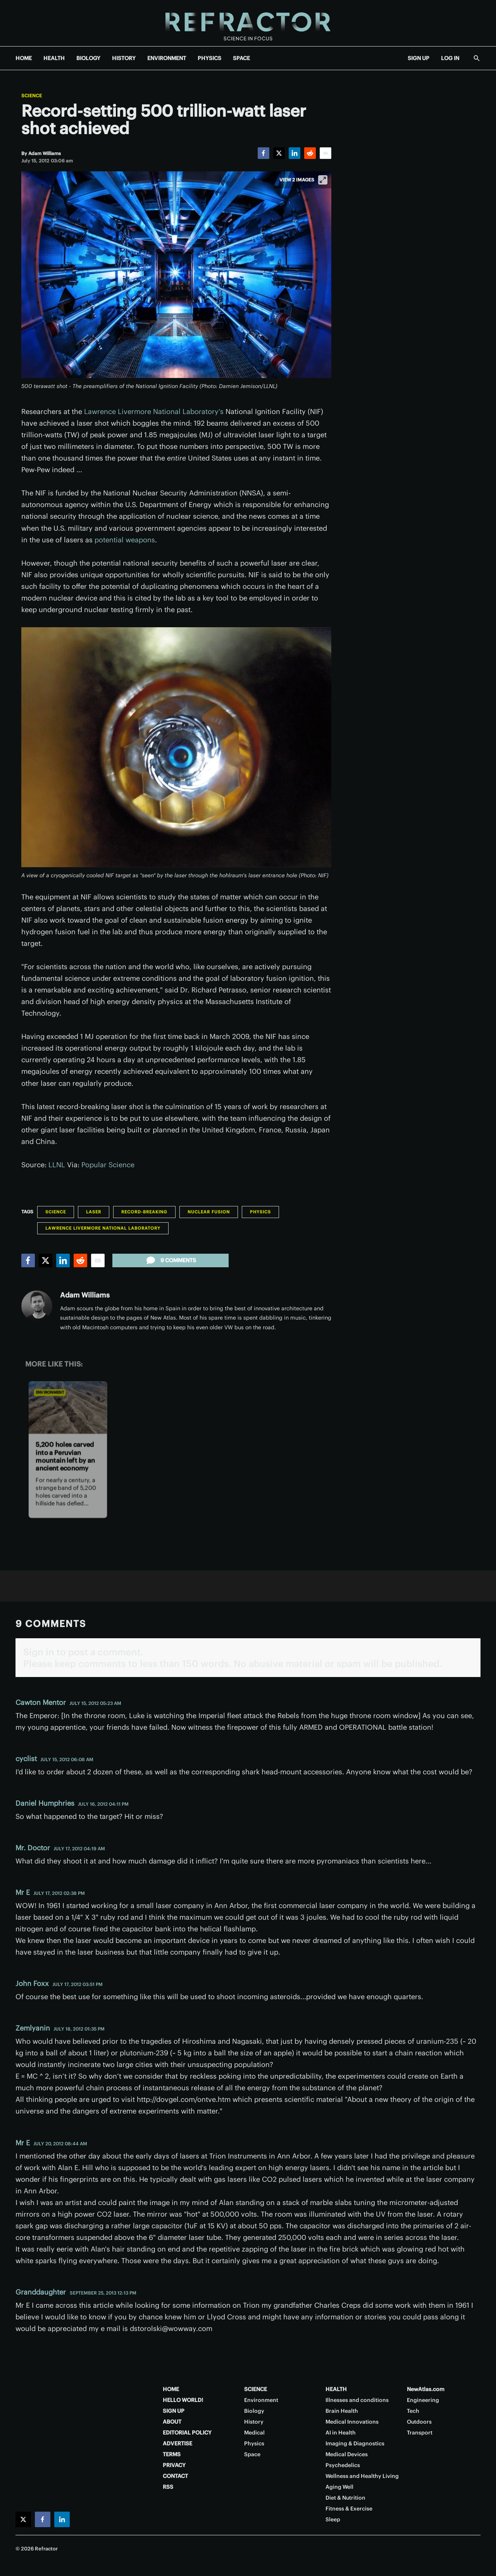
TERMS (172, 2454)
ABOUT (172, 2421)
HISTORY (124, 58)
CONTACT (175, 2475)
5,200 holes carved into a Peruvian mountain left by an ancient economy (65, 1456)
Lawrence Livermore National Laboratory (102, 1228)
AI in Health (341, 2432)
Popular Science (107, 1164)
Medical (254, 2432)
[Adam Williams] (44, 153)
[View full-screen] (322, 180)
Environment (50, 1392)
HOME (24, 58)
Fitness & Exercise (349, 2508)
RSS (168, 2486)
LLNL (56, 1164)
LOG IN (450, 58)
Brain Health (342, 2410)
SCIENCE (255, 2389)
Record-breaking (144, 1212)
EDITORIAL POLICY (187, 2432)
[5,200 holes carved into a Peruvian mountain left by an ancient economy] (68, 1407)
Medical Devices (347, 2454)
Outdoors (419, 2421)
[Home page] (248, 23)
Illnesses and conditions (357, 2400)
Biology (254, 2410)
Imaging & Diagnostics (355, 2443)
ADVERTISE (177, 2443)
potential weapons (125, 539)
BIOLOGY (88, 58)
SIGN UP (418, 58)
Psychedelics (343, 2465)
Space (252, 2454)
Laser (93, 1212)
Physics (260, 1212)
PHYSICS (209, 58)
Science (31, 95)
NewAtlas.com (425, 2389)
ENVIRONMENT (166, 58)
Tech (413, 2410)
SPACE (241, 58)
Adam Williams (85, 1295)
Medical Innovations (352, 2421)
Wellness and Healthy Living (362, 2475)
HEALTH (54, 58)
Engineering (423, 2400)
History (254, 2421)
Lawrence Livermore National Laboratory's (154, 411)
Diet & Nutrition (345, 2497)
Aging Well (339, 2486)
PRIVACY (174, 2465)
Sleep (333, 2519)
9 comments (170, 1260)
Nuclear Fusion (209, 1212)
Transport (419, 2432)
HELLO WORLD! (183, 2400)
